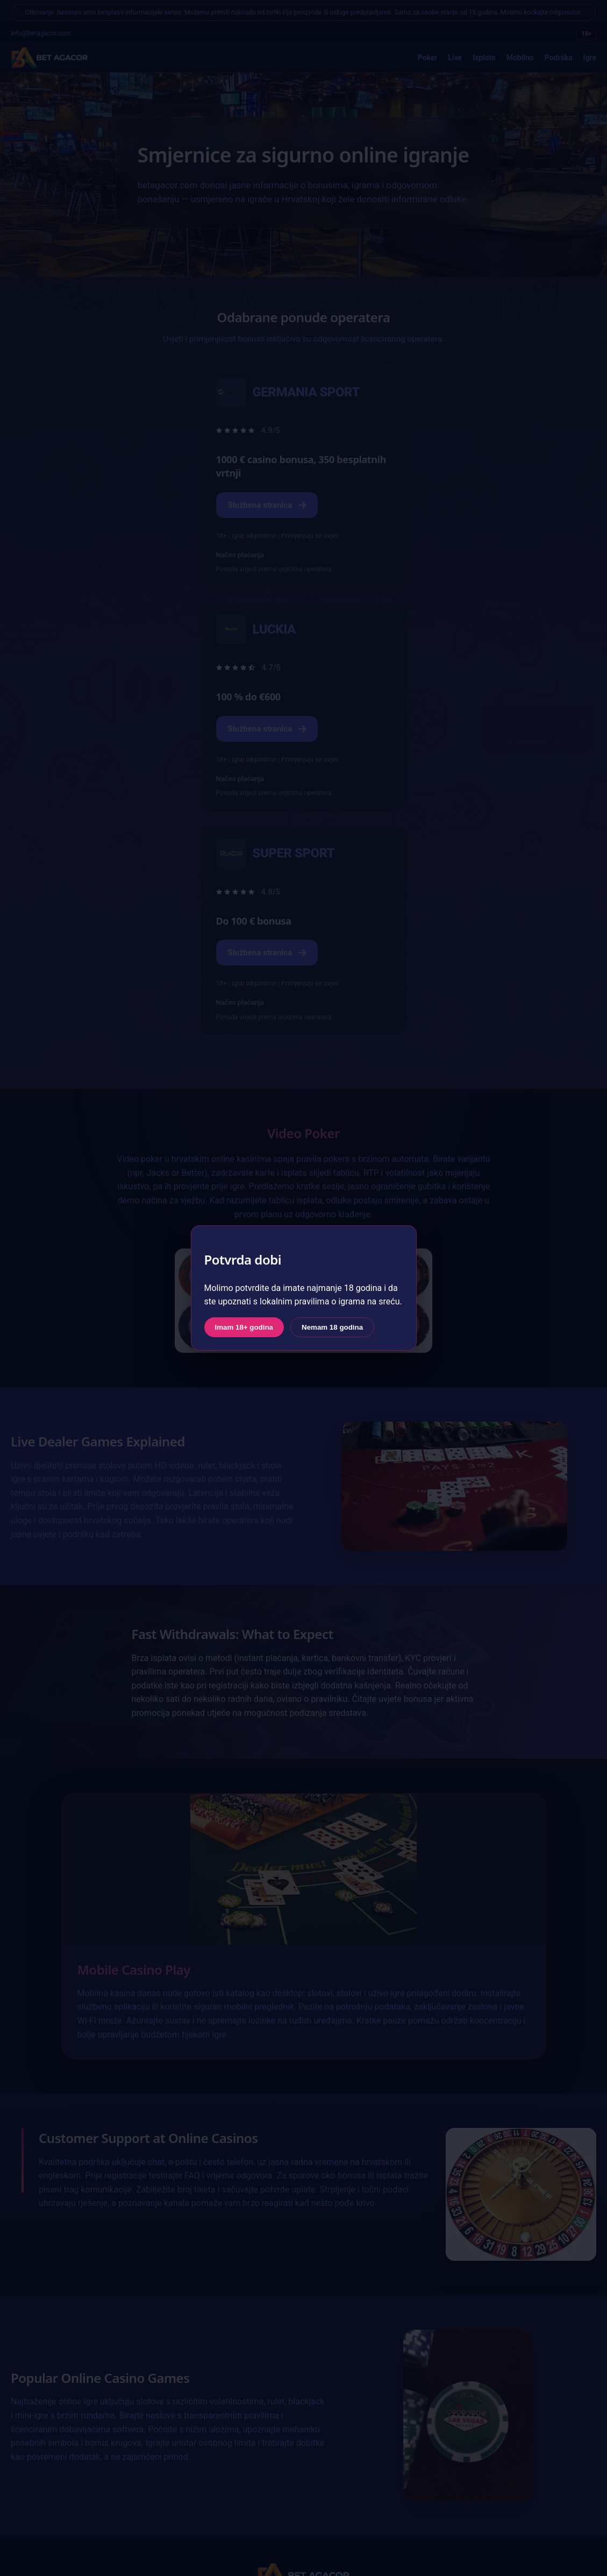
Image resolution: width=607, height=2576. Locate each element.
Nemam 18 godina (332, 1327)
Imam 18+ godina (244, 1327)
